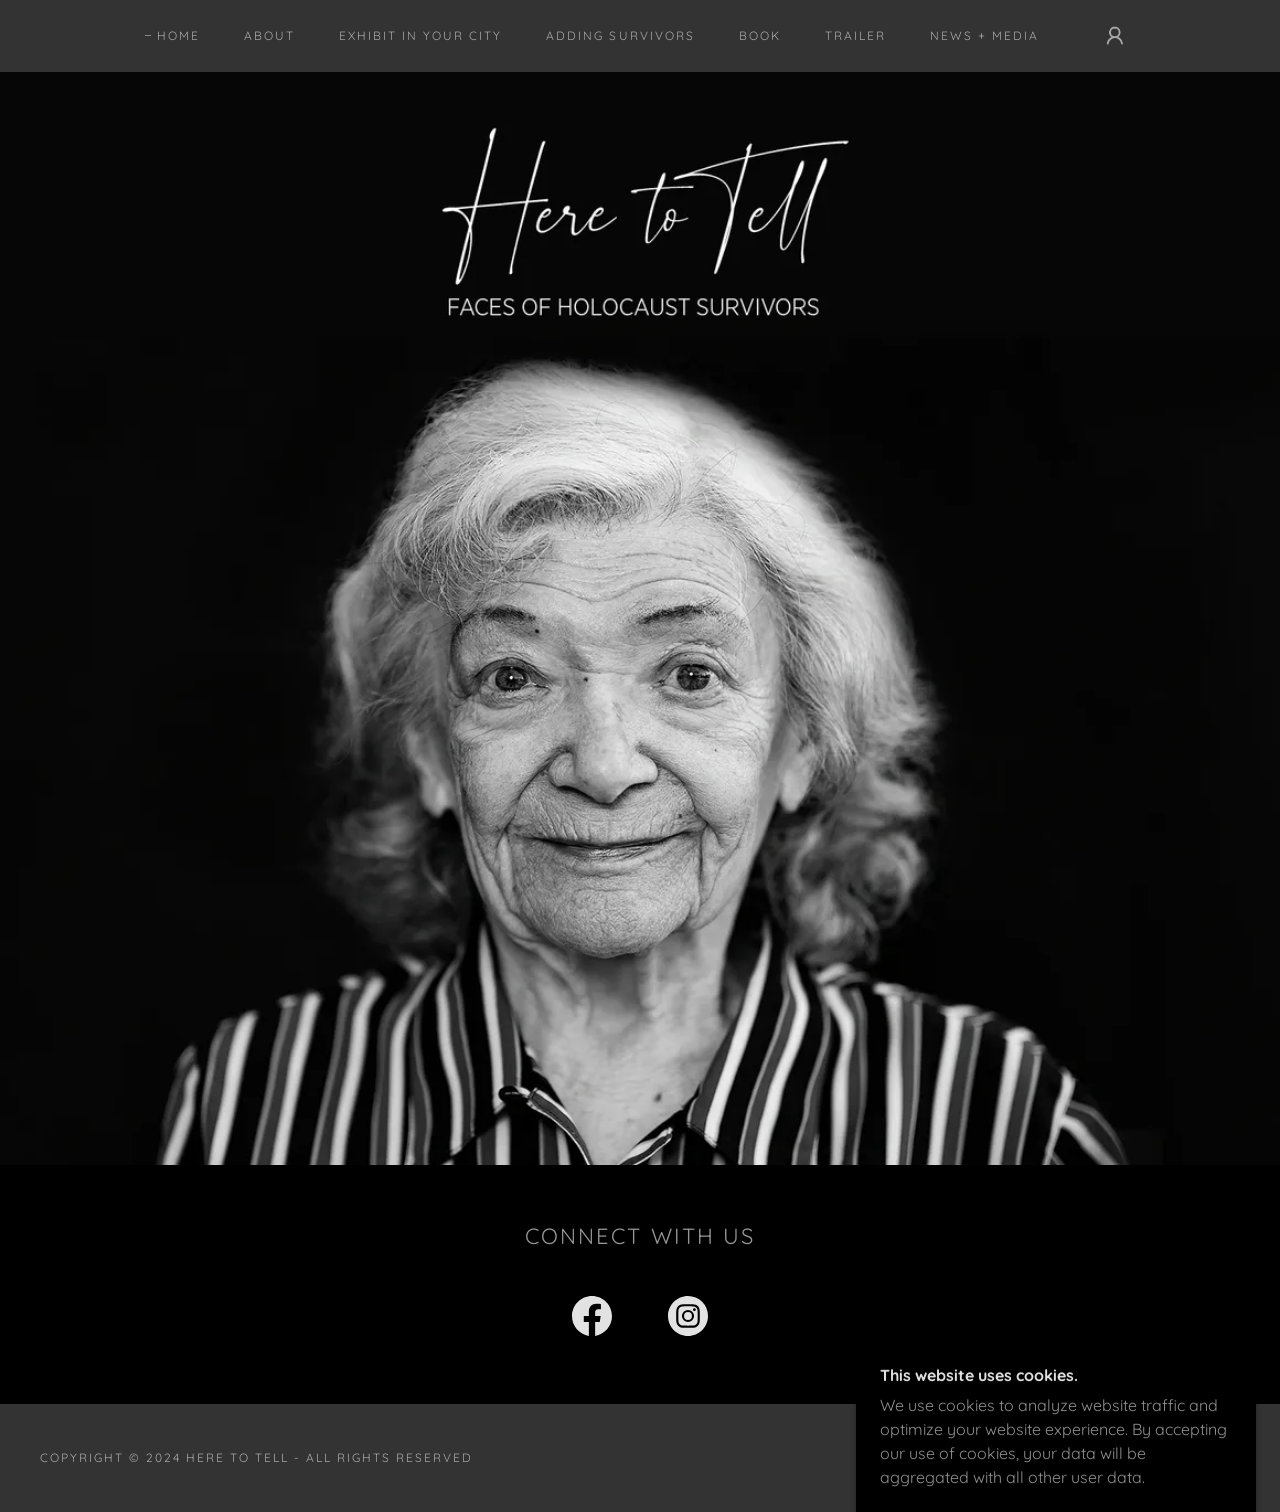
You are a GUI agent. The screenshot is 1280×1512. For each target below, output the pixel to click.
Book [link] (760, 35)
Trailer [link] (855, 35)
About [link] (269, 35)
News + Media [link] (984, 35)
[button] (1115, 36)
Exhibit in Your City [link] (420, 35)
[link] (592, 1320)
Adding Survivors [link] (620, 35)
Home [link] (178, 35)
